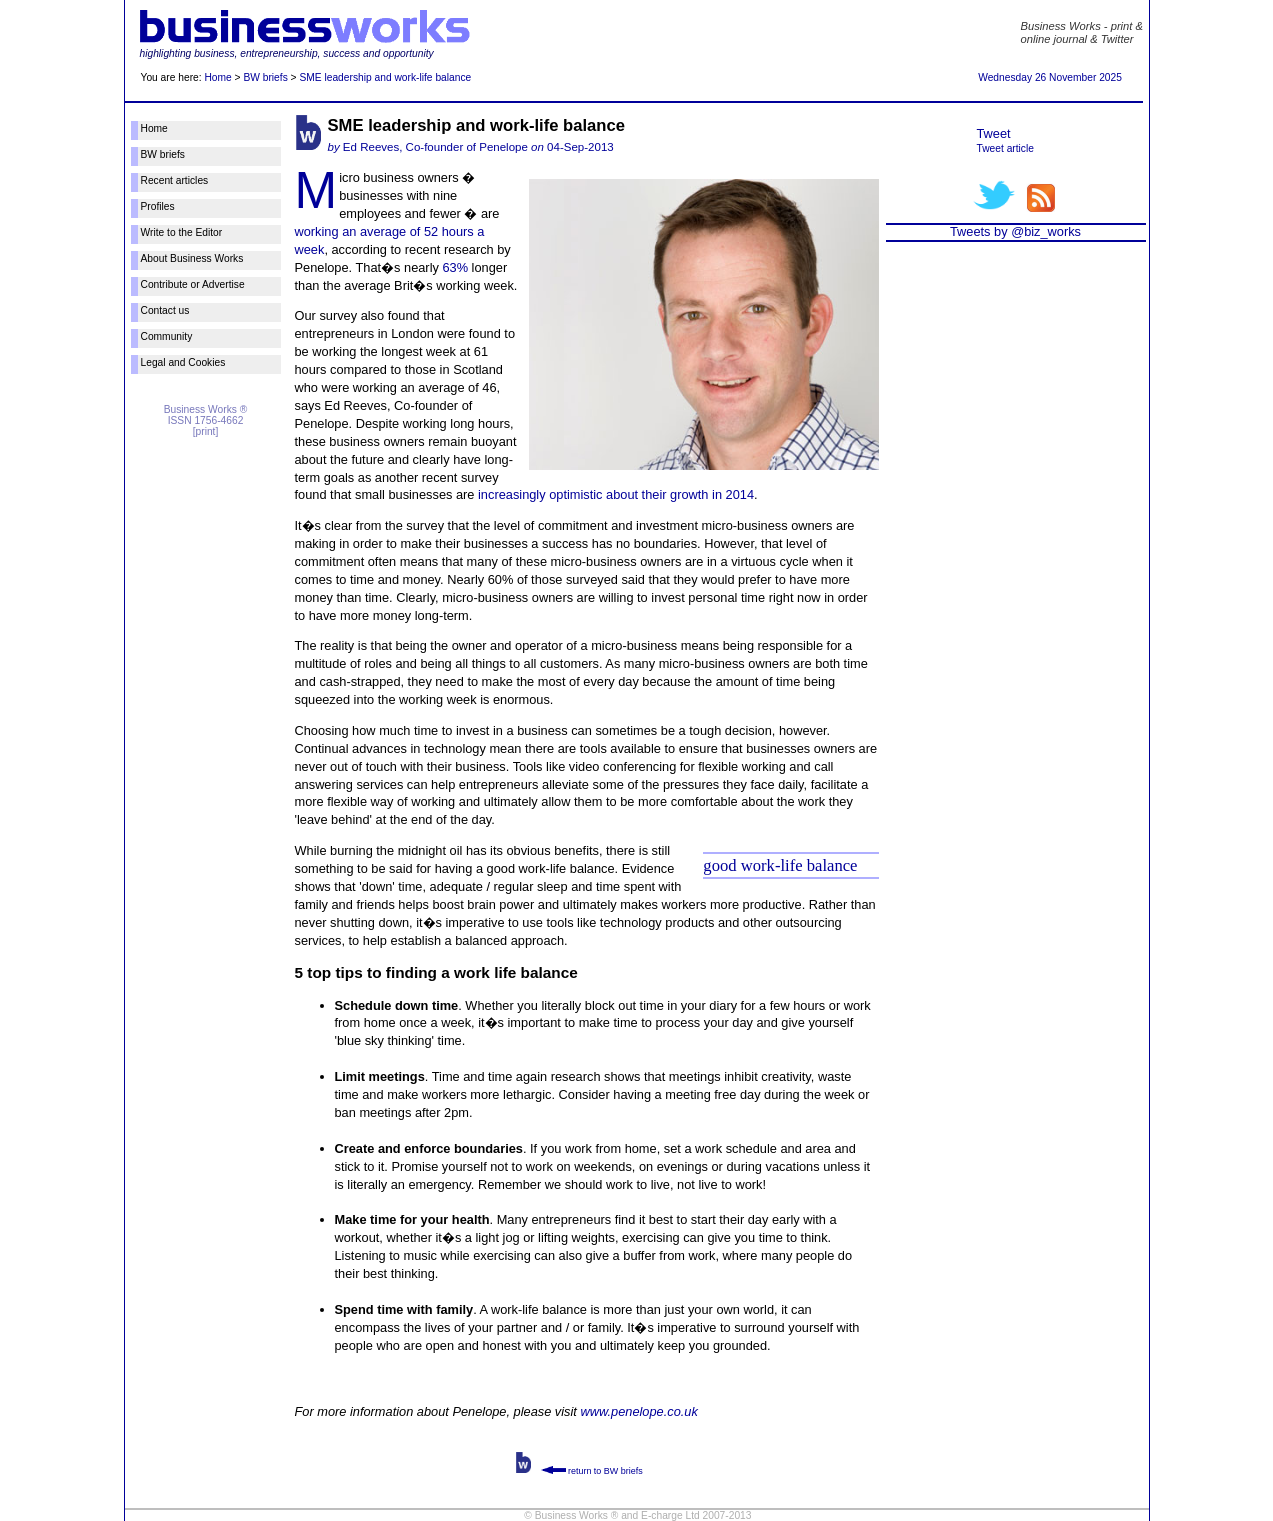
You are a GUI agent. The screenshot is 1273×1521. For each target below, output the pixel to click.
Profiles (158, 206)
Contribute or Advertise (193, 284)
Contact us (165, 310)
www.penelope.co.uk (638, 1411)
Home (217, 77)
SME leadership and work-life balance (385, 77)
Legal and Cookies (183, 362)
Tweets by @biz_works (1015, 231)
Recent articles (175, 180)
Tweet (994, 133)
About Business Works (192, 258)
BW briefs (265, 77)
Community (167, 336)
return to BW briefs (592, 1471)
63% (455, 267)
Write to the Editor (182, 232)
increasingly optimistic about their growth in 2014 (616, 494)
